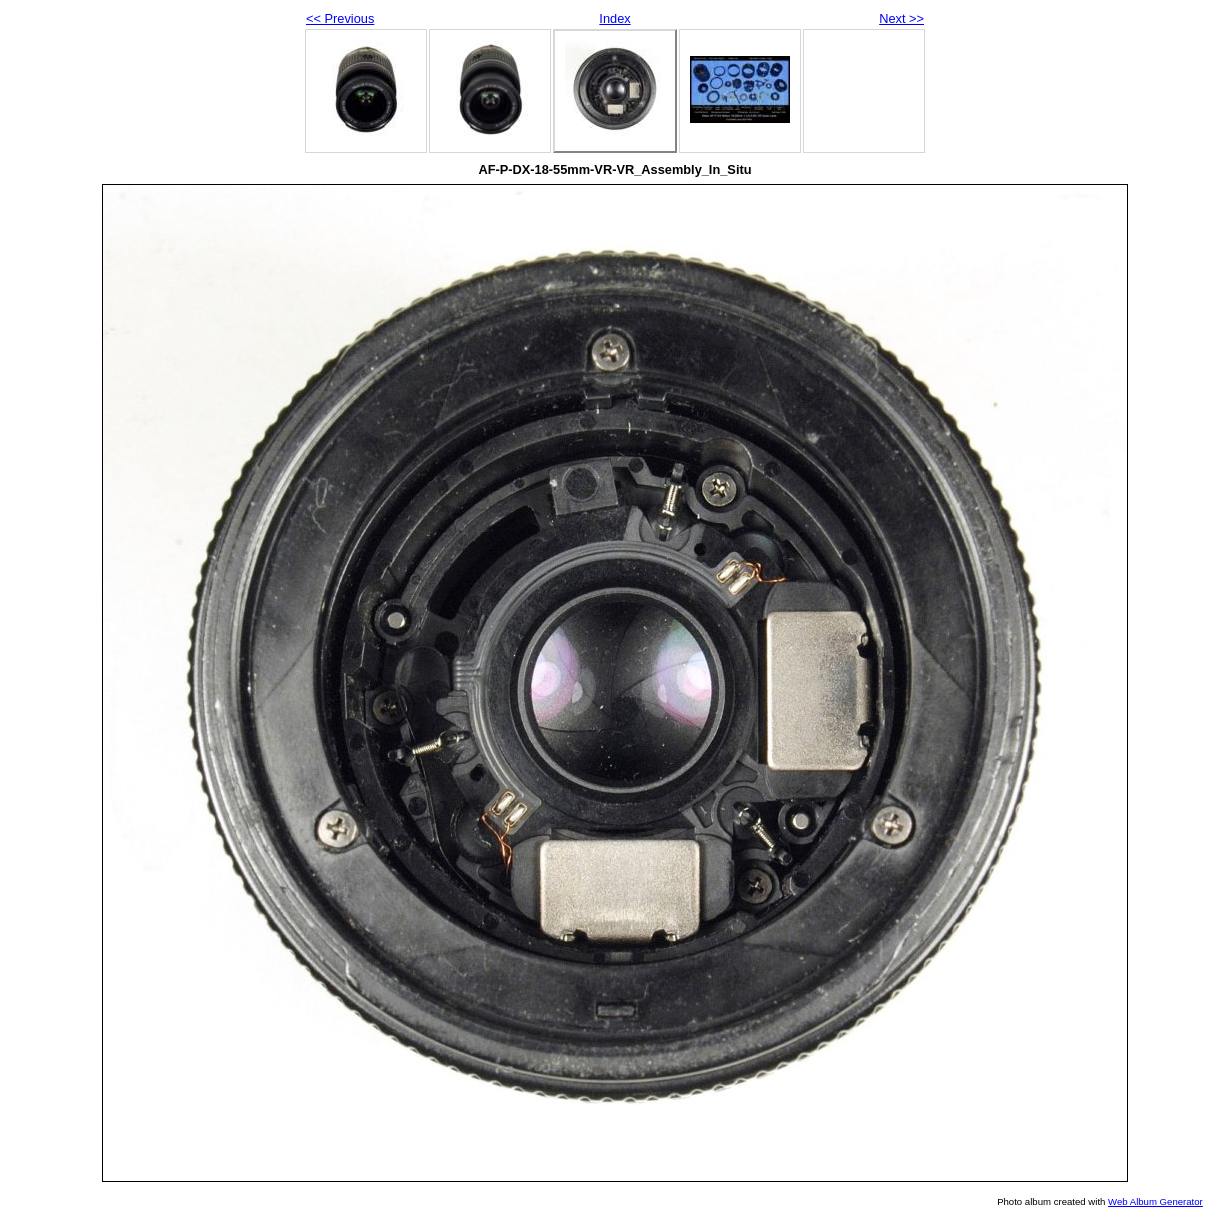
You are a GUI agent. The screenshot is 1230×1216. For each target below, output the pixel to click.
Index (614, 18)
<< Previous (340, 18)
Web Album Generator (1155, 1201)
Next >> (901, 18)
